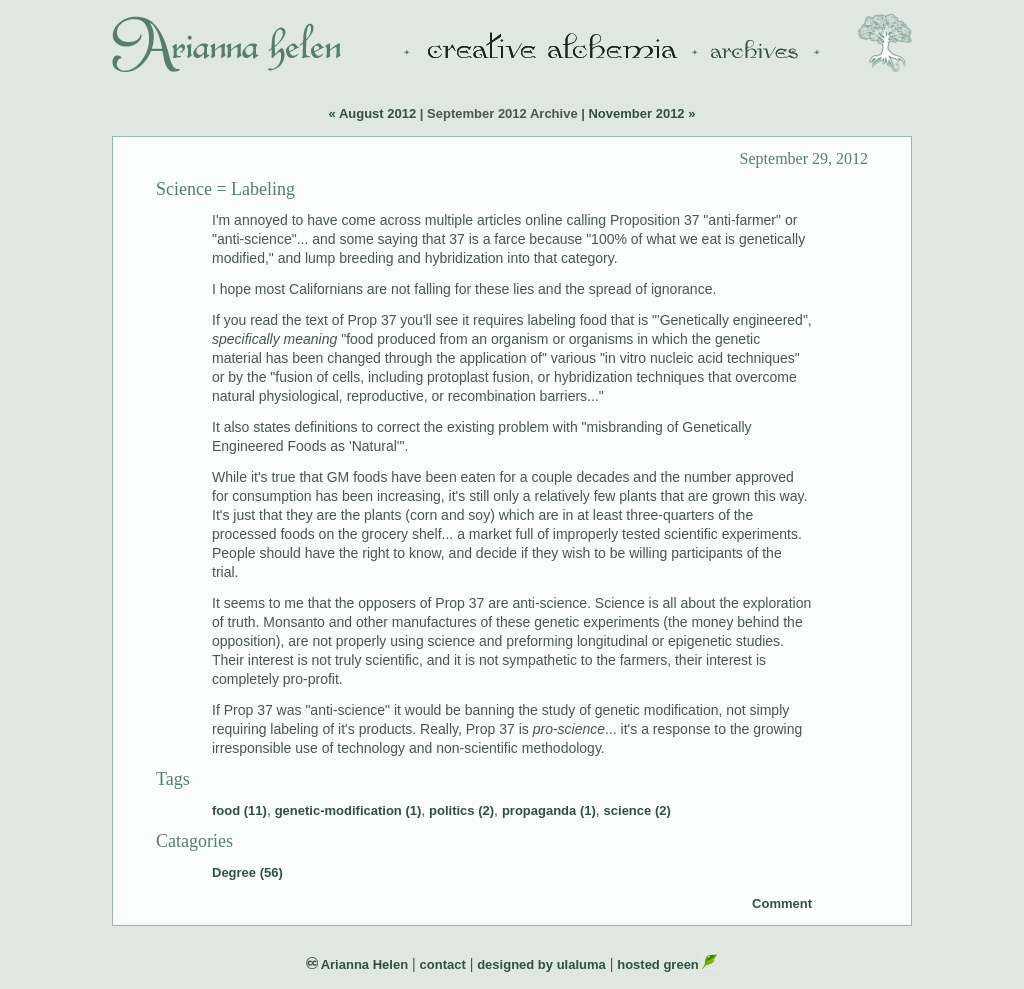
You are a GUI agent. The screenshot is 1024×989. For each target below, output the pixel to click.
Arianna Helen (357, 964)
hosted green (667, 964)
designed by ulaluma (541, 964)
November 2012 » (641, 113)
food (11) (239, 810)
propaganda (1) (549, 810)
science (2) (637, 810)
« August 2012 (373, 113)
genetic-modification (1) (348, 810)
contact (443, 964)
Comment (782, 903)
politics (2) (461, 810)
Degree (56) (247, 872)
